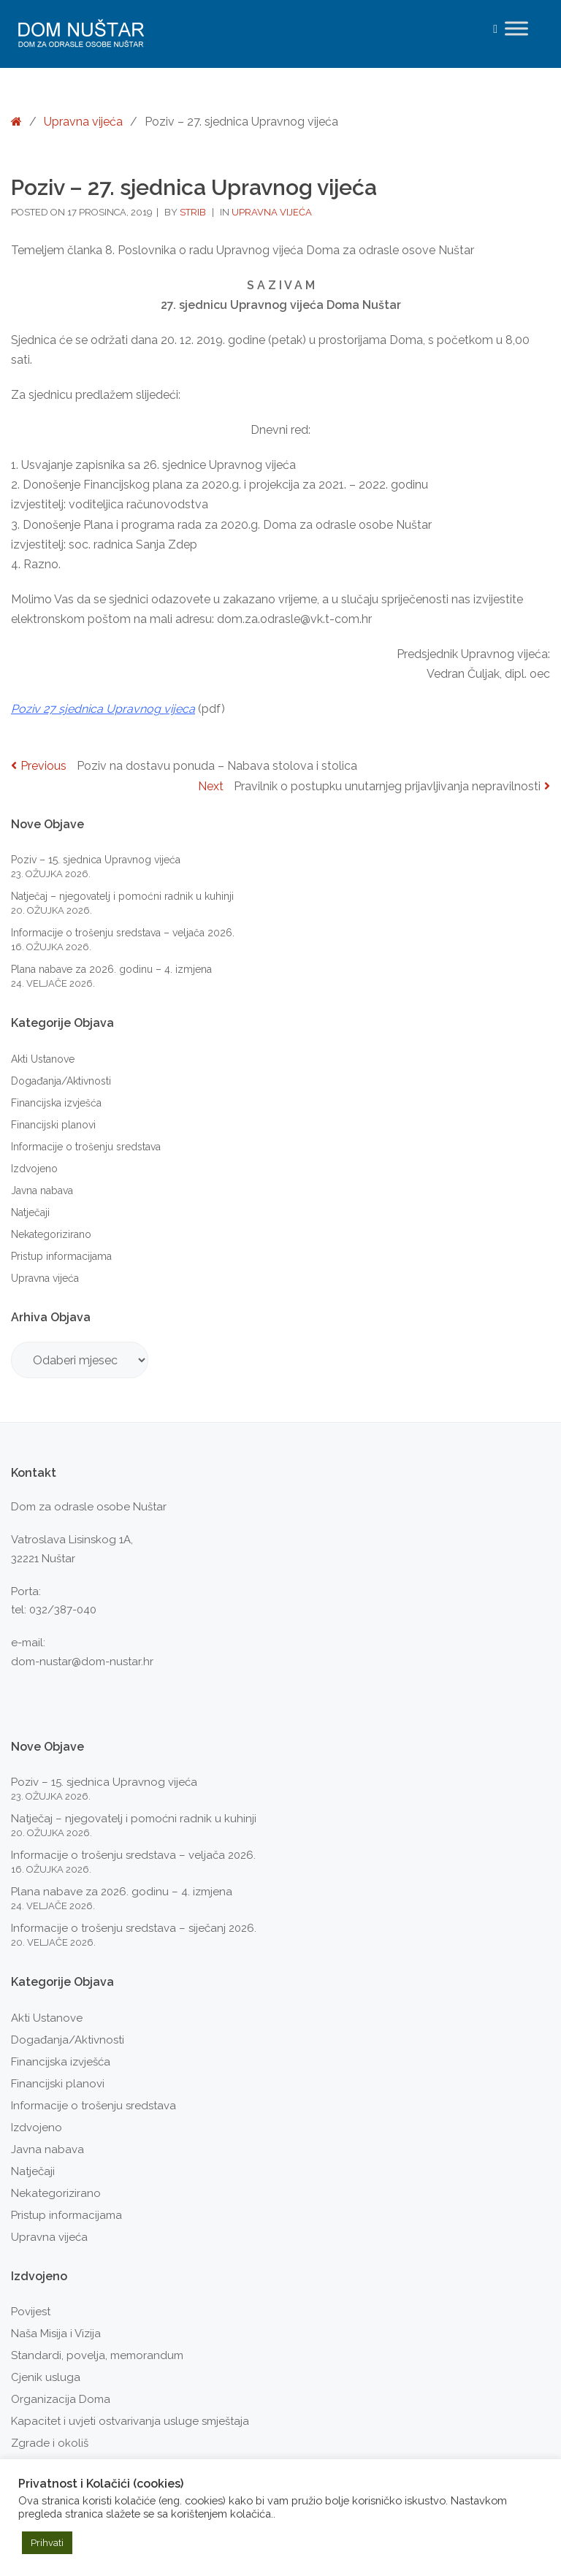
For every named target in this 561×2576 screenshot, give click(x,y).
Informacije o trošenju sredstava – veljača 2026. (122, 933)
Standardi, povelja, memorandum (97, 2355)
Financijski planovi (53, 1125)
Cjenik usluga (45, 2377)
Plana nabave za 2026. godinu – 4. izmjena (111, 969)
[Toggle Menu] (516, 28)
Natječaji (30, 1212)
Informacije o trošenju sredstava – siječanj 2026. (133, 1928)
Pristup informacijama (61, 1256)
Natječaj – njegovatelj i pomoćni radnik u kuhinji (122, 896)
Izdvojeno (34, 1168)
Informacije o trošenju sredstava (86, 1147)
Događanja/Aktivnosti (61, 1081)
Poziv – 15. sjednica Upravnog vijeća (95, 859)
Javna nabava (42, 1190)
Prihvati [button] (47, 2542)
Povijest (30, 2311)
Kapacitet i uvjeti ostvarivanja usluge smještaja (130, 2421)
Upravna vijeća (83, 122)
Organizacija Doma (60, 2399)
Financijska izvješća (56, 1103)
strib (194, 212)
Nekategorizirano (51, 1234)
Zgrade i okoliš (49, 2443)
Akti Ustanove (43, 1059)
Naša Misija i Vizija (56, 2333)
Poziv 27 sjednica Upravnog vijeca (103, 709)
